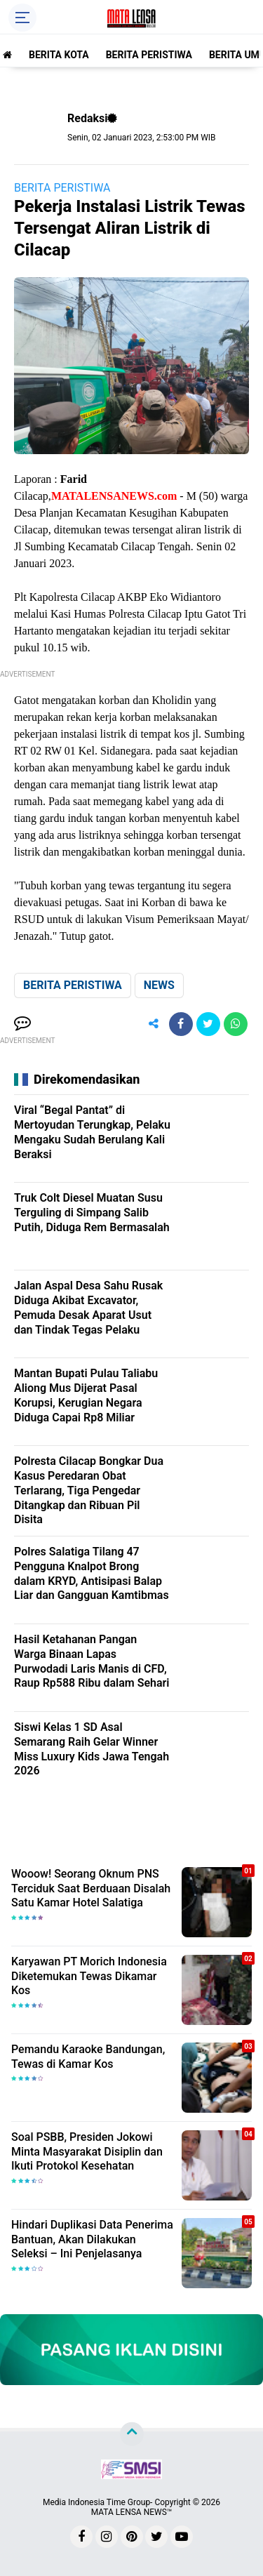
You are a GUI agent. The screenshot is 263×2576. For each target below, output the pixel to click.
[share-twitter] (208, 1024)
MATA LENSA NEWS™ (132, 2512)
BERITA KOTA (59, 54)
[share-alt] (154, 1024)
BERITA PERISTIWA (149, 54)
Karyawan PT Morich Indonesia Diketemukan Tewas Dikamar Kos (89, 1976)
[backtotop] (132, 2433)
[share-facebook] (181, 1024)
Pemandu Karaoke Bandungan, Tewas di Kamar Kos (88, 2057)
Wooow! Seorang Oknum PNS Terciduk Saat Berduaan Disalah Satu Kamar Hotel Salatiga (90, 1888)
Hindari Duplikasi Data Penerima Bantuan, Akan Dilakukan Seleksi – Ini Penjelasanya (92, 2239)
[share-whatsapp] (236, 1024)
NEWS (159, 985)
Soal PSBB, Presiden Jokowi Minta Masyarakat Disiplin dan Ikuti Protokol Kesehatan (87, 2151)
